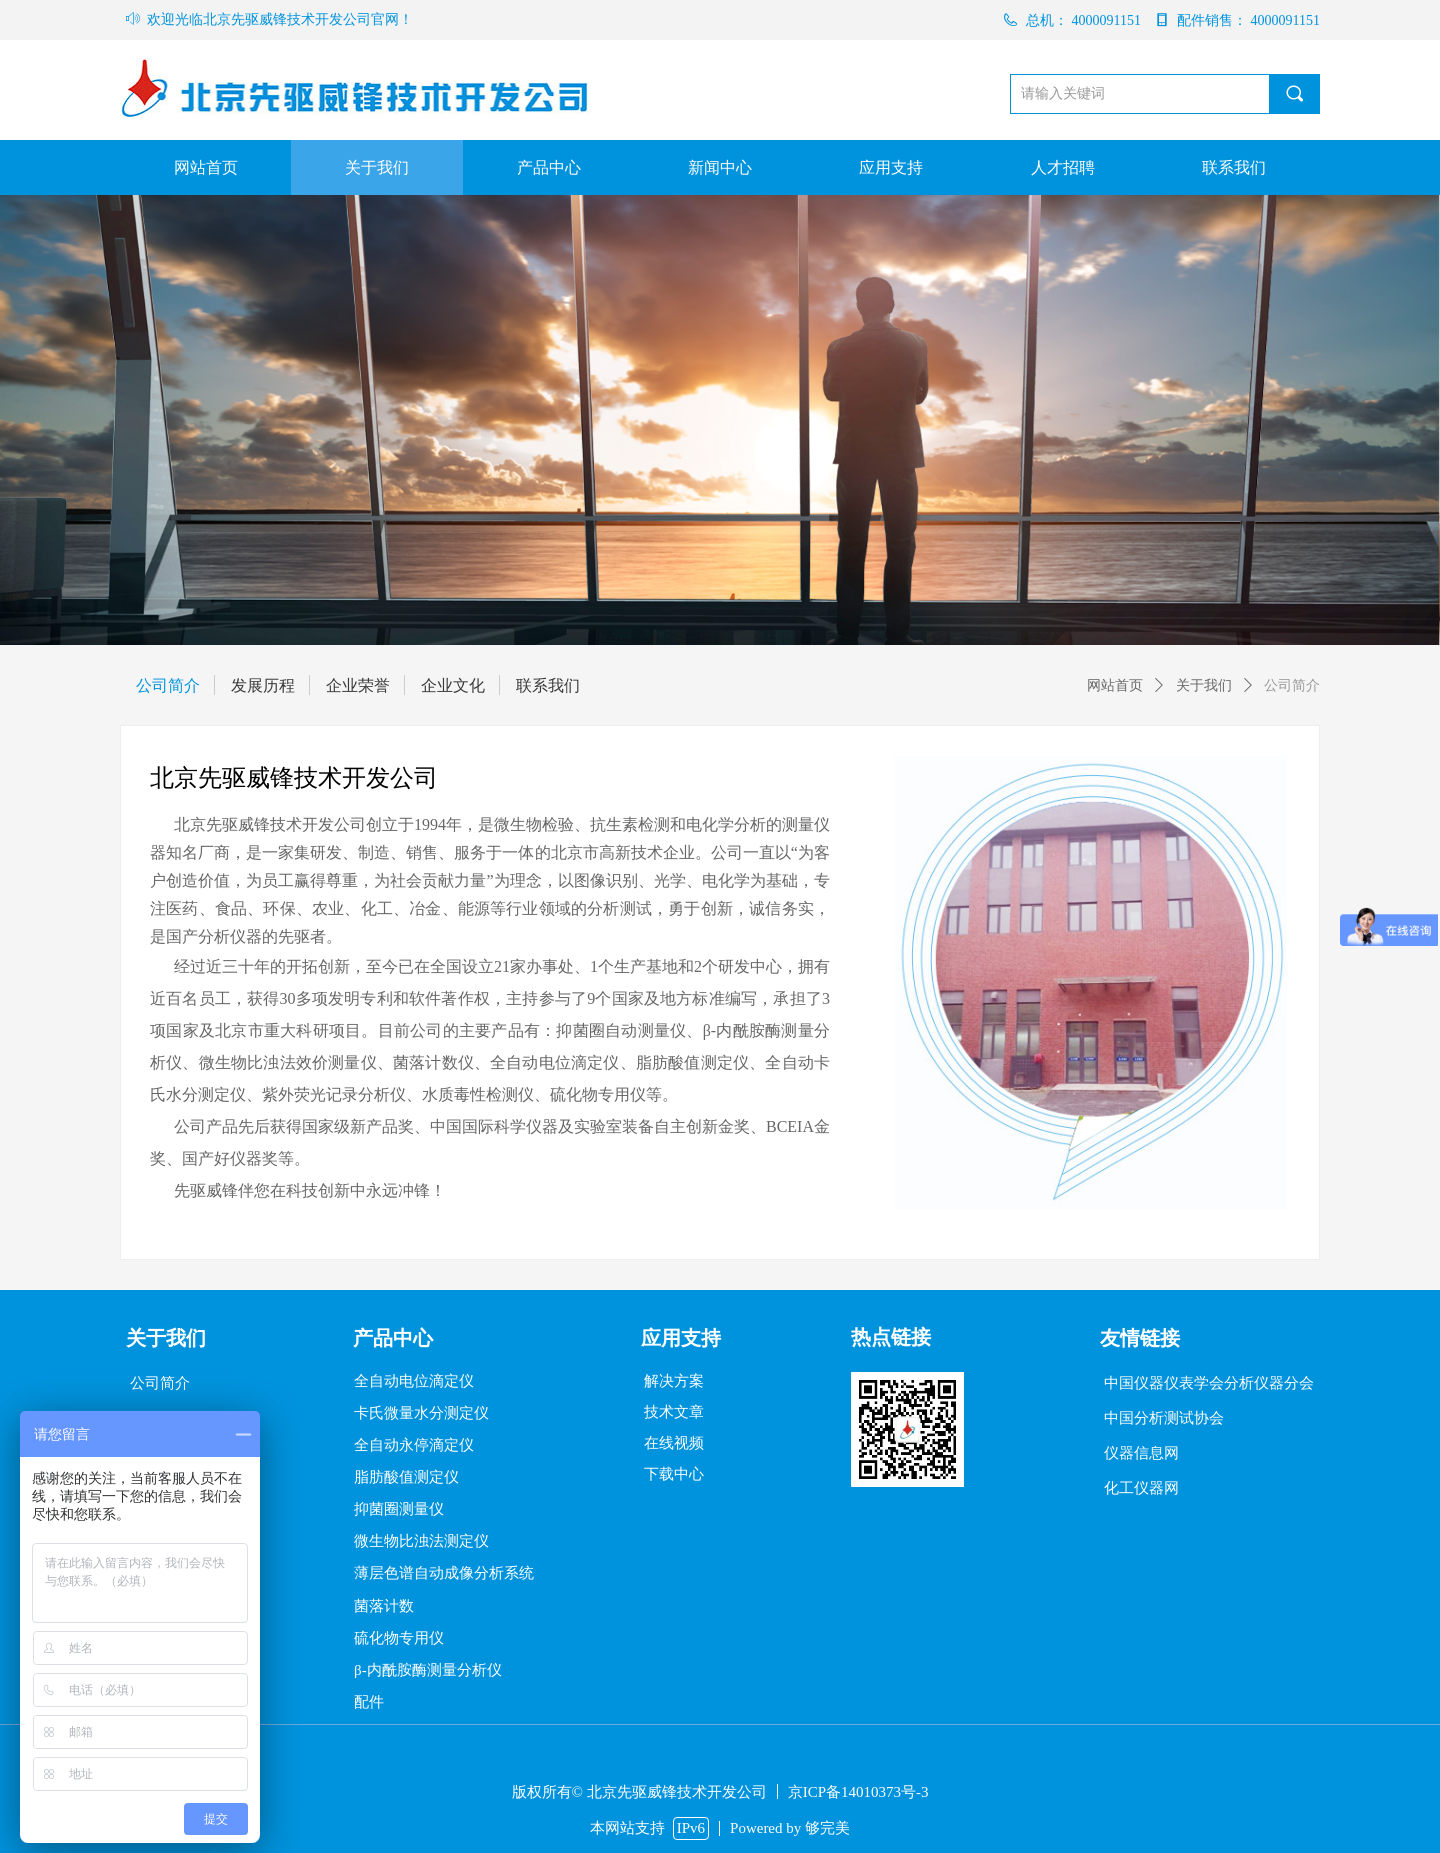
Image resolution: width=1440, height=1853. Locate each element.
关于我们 (1204, 685)
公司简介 (1292, 685)
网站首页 (1115, 685)
